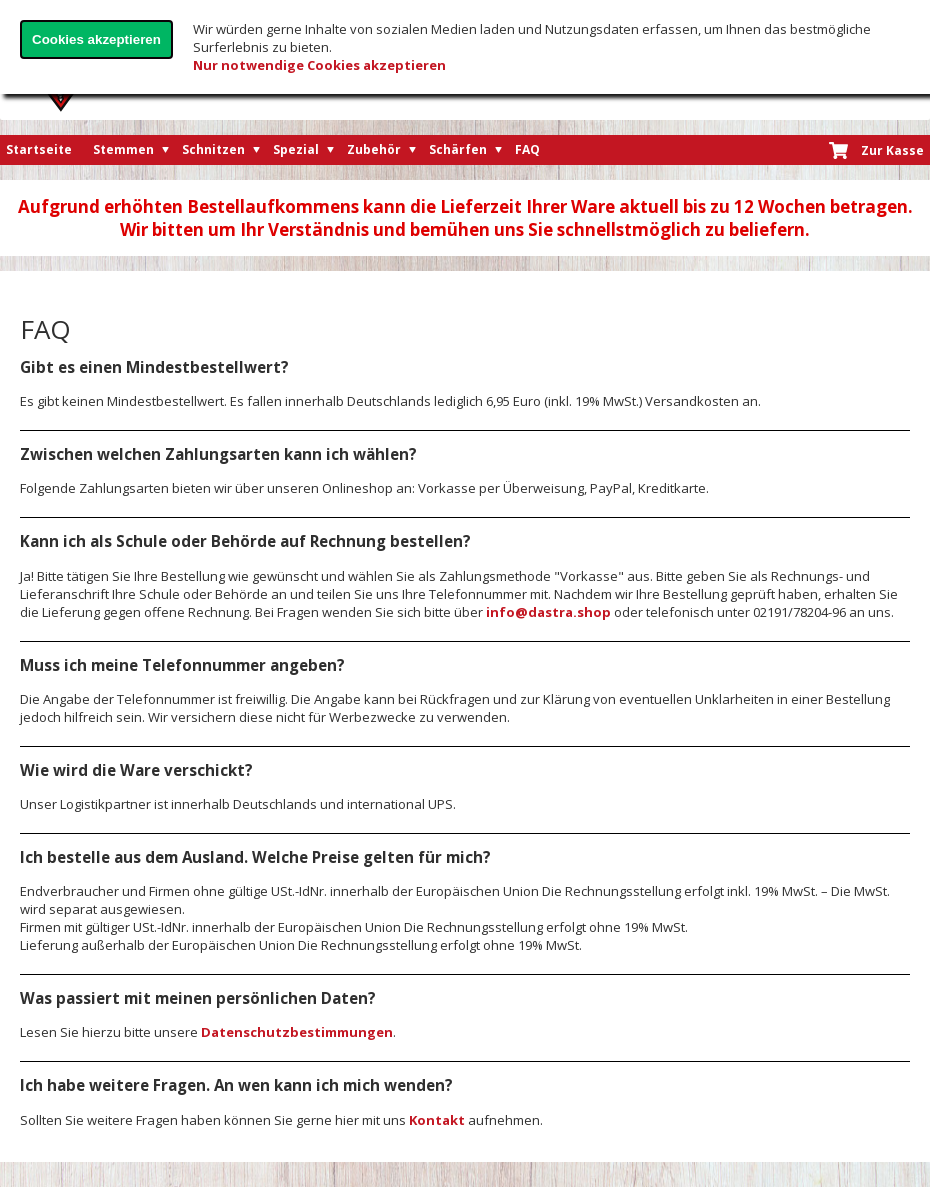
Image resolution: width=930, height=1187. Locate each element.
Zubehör (374, 149)
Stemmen (123, 149)
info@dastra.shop (548, 612)
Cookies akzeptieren (96, 39)
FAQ (527, 149)
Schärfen (458, 149)
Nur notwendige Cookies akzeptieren (319, 65)
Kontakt (437, 1120)
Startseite (39, 149)
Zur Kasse (892, 150)
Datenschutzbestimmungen (297, 1032)
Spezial (296, 149)
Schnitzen (213, 149)
